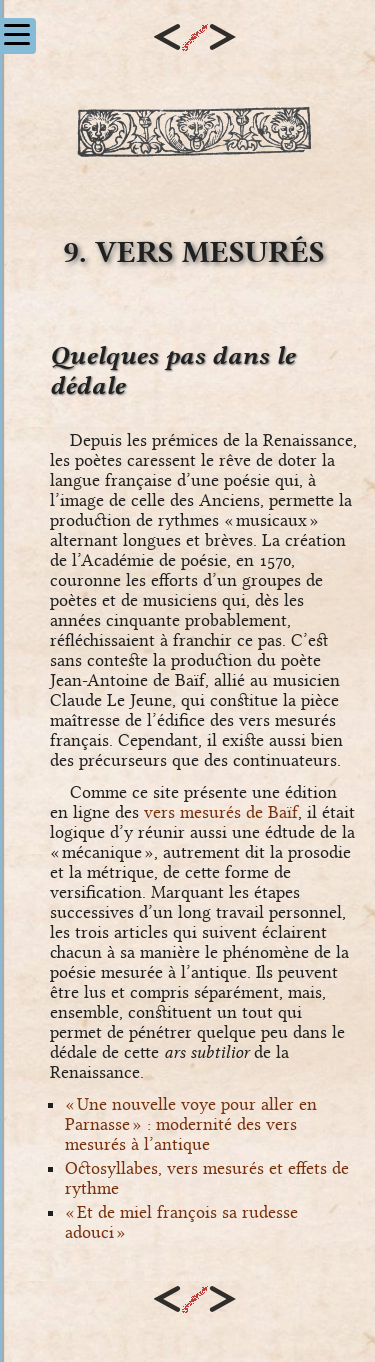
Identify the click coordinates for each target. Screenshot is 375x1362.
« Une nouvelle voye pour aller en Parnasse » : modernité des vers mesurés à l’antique (191, 1124)
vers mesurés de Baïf (221, 812)
